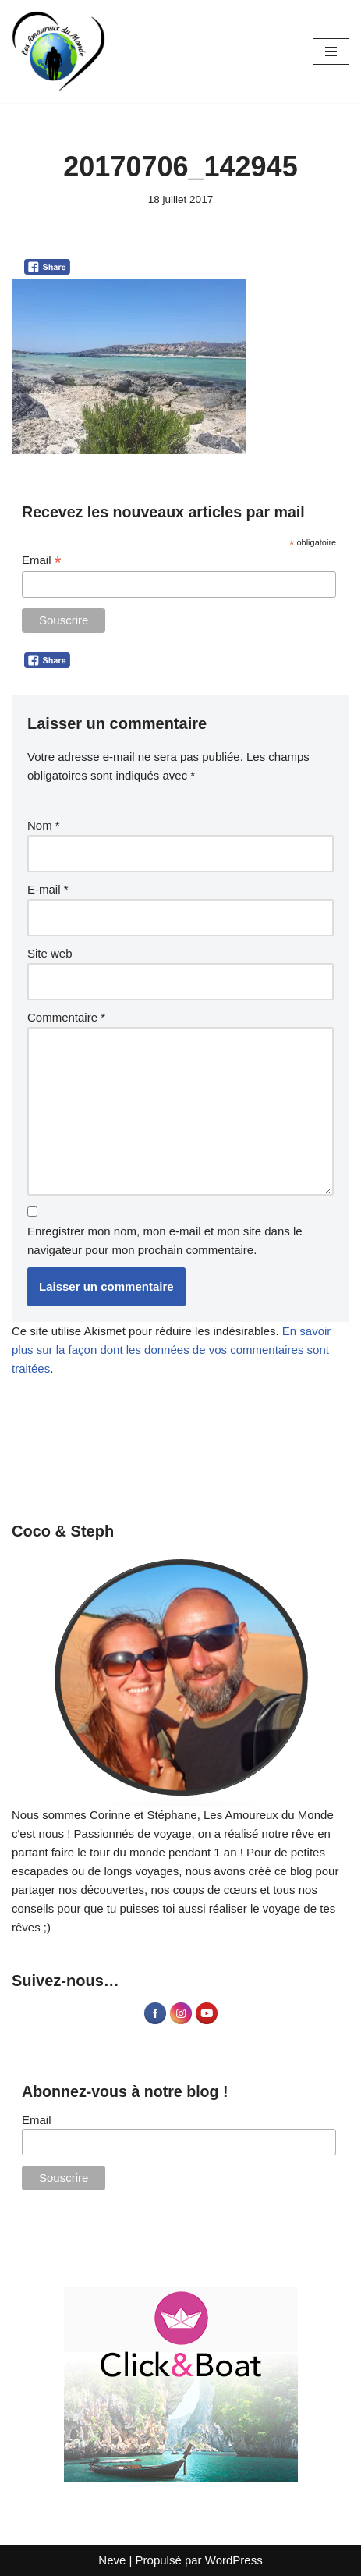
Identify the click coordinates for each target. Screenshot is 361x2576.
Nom (43, 825)
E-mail (48, 889)
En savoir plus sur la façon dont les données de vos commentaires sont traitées (171, 1349)
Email (41, 561)
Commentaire (66, 1017)
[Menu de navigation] (331, 51)
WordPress (234, 2560)
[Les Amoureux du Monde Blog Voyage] (58, 51)
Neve (112, 2560)
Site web (50, 953)
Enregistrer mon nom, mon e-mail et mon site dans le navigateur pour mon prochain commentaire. (165, 1240)
